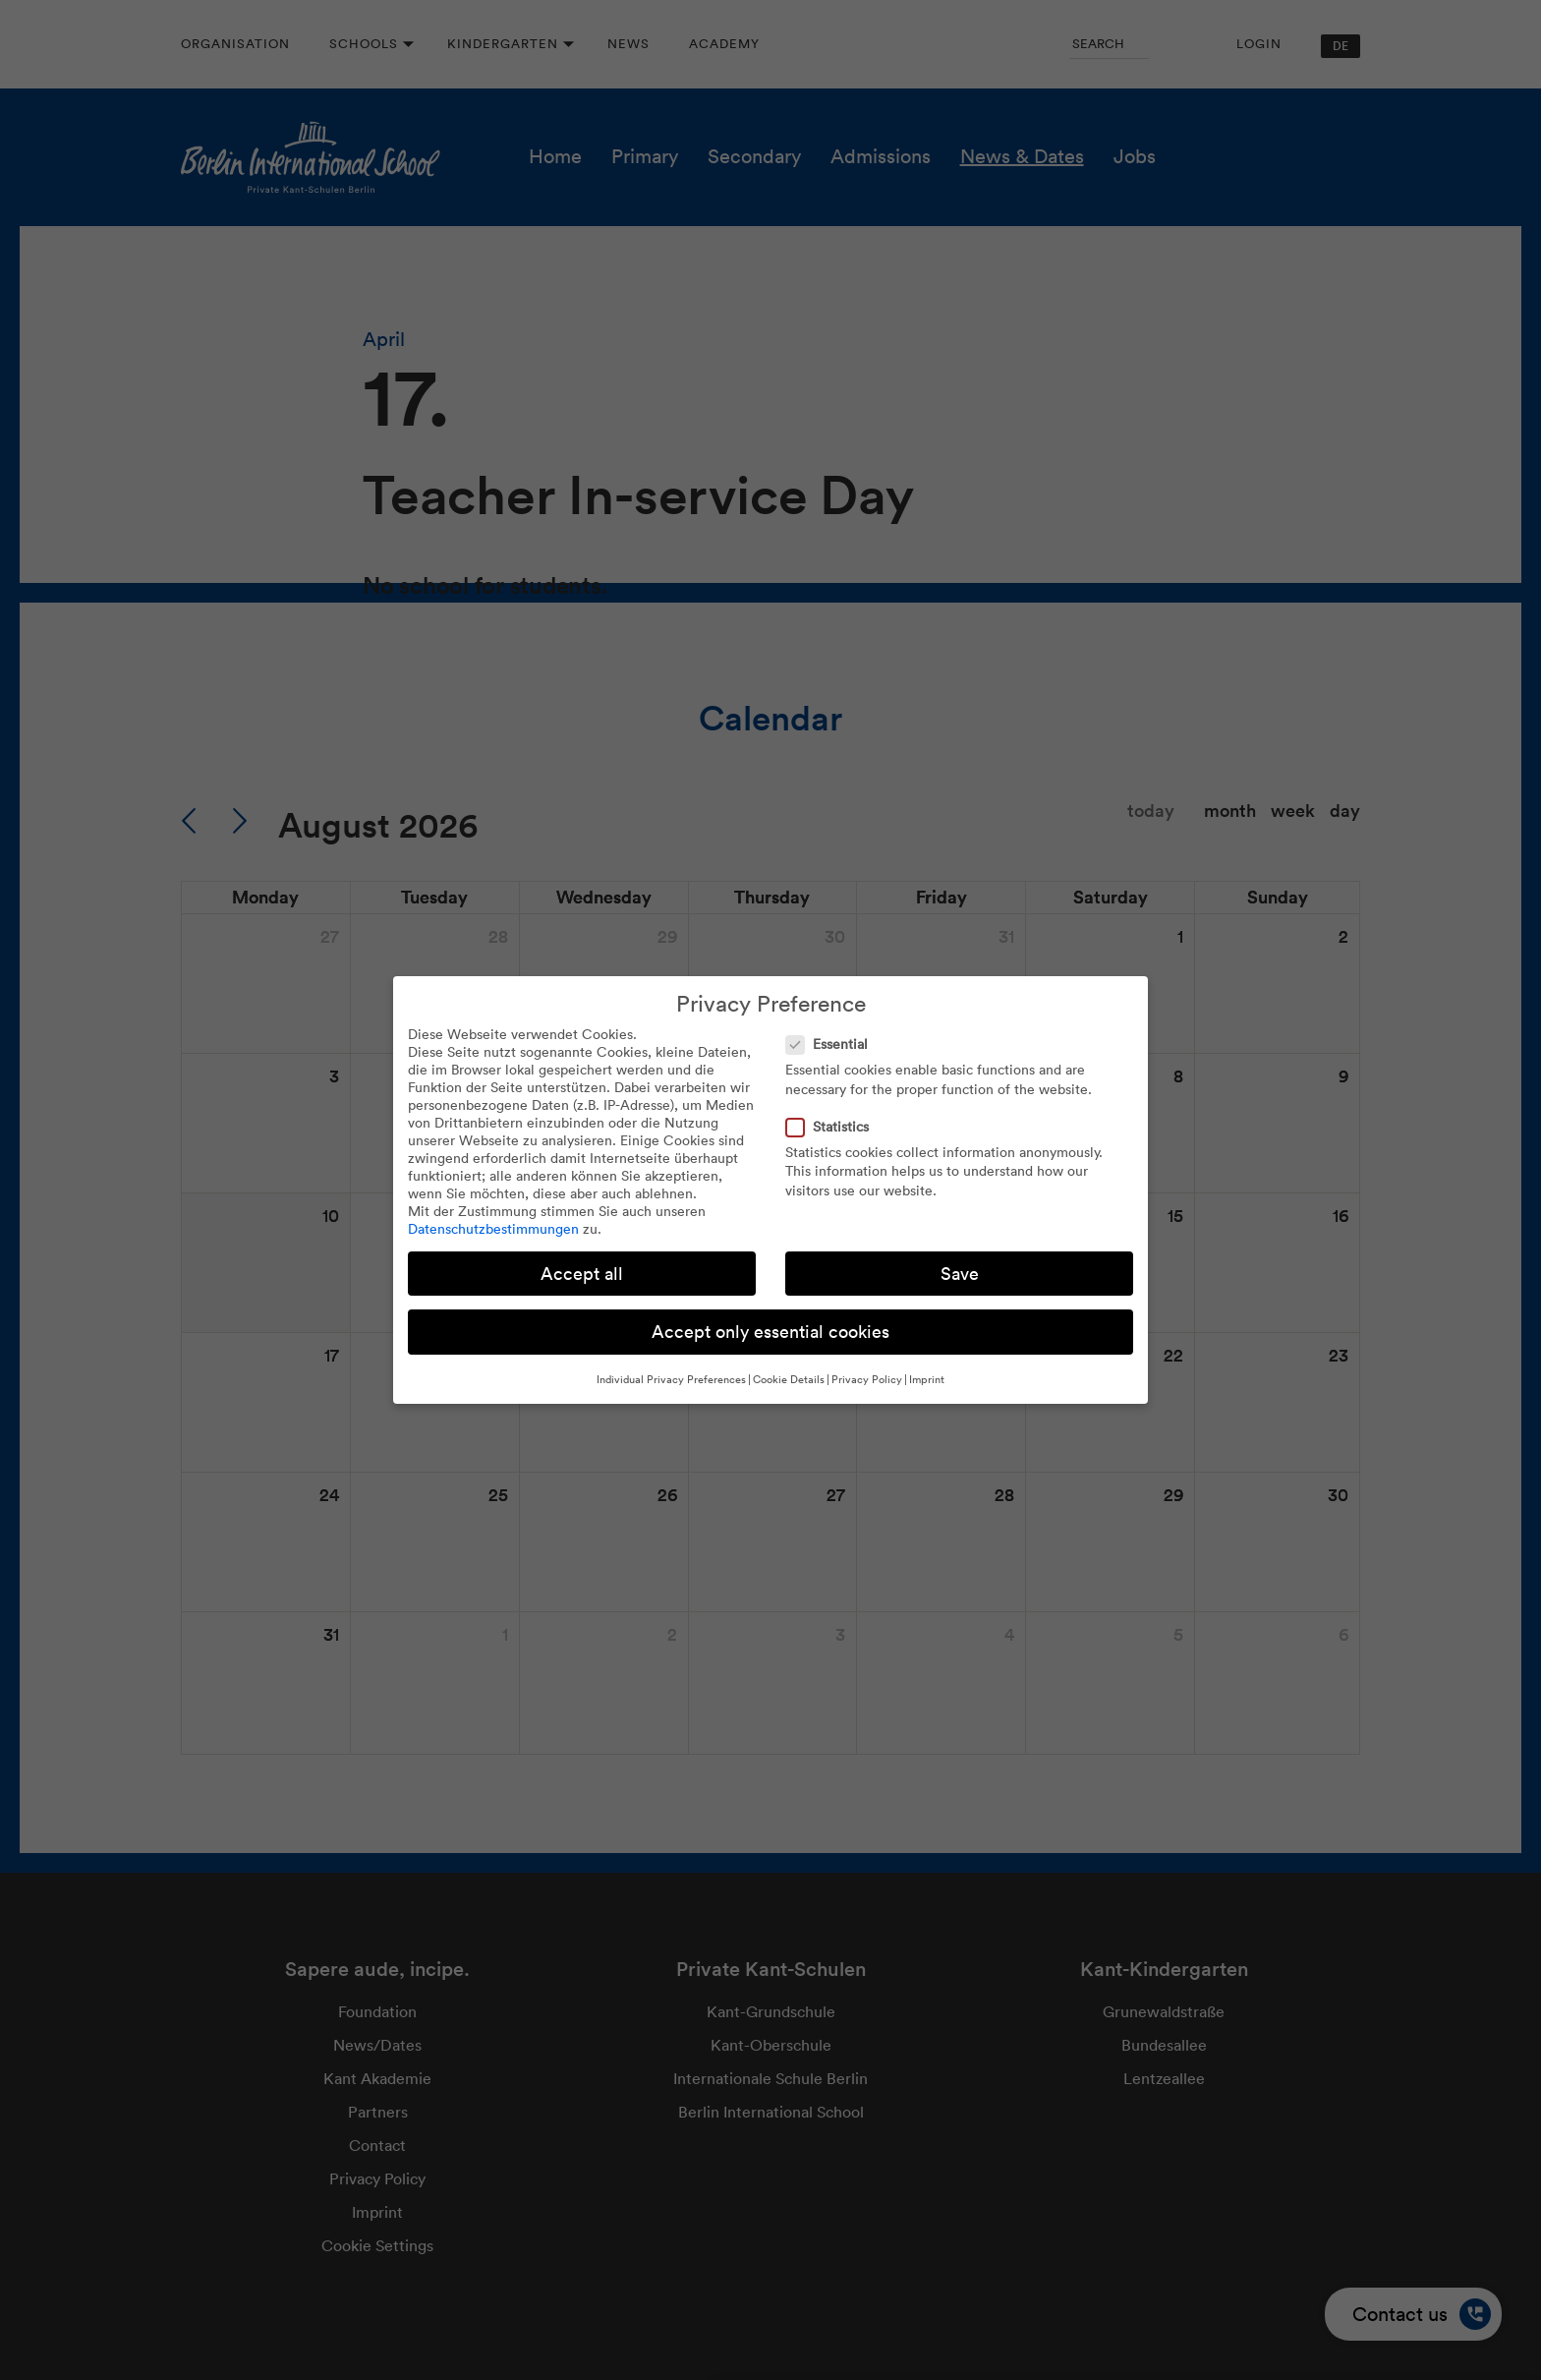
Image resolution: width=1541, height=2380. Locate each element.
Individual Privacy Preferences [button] (671, 1379)
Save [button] (960, 1273)
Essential (833, 1044)
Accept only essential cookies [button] (770, 1331)
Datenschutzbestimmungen (493, 1229)
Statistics (833, 1126)
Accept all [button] (582, 1273)
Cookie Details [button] (789, 1379)
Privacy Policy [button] (866, 1379)
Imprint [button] (926, 1379)
